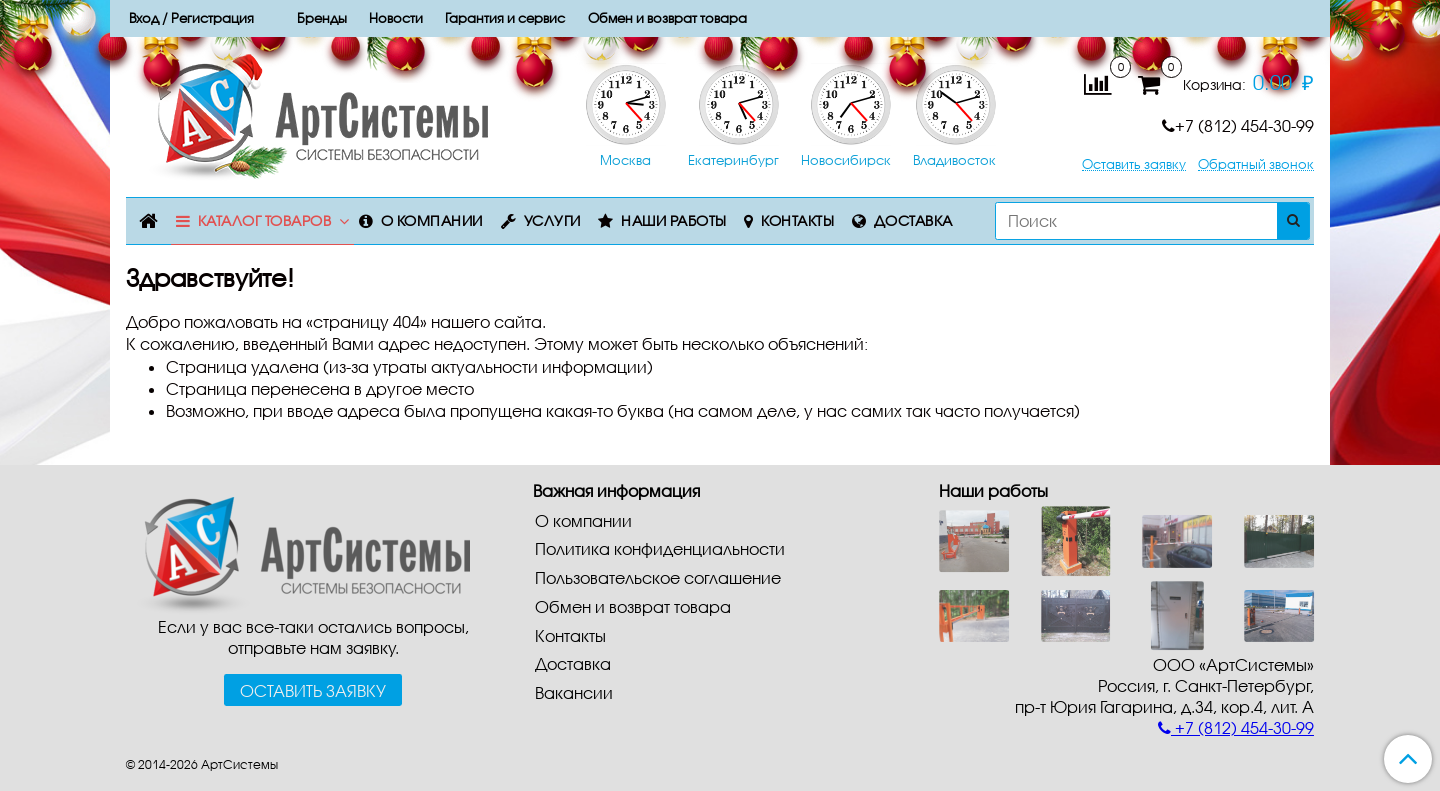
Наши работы (674, 220)
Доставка (913, 220)
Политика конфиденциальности (660, 548)
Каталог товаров (265, 220)
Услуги (552, 220)
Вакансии (574, 692)
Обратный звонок (1256, 164)
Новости (396, 18)
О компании (432, 220)
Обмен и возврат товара (633, 606)
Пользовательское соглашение (658, 577)
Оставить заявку (1134, 164)
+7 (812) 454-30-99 (1238, 125)
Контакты (797, 220)
